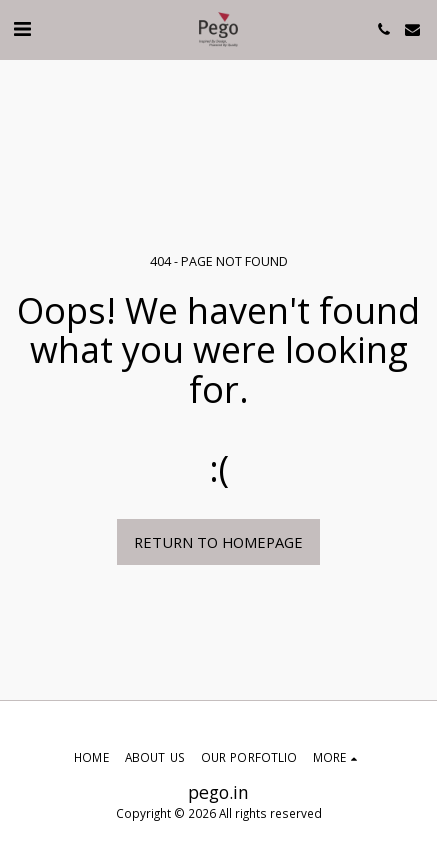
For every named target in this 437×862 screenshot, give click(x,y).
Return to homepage (218, 542)
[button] (22, 28)
